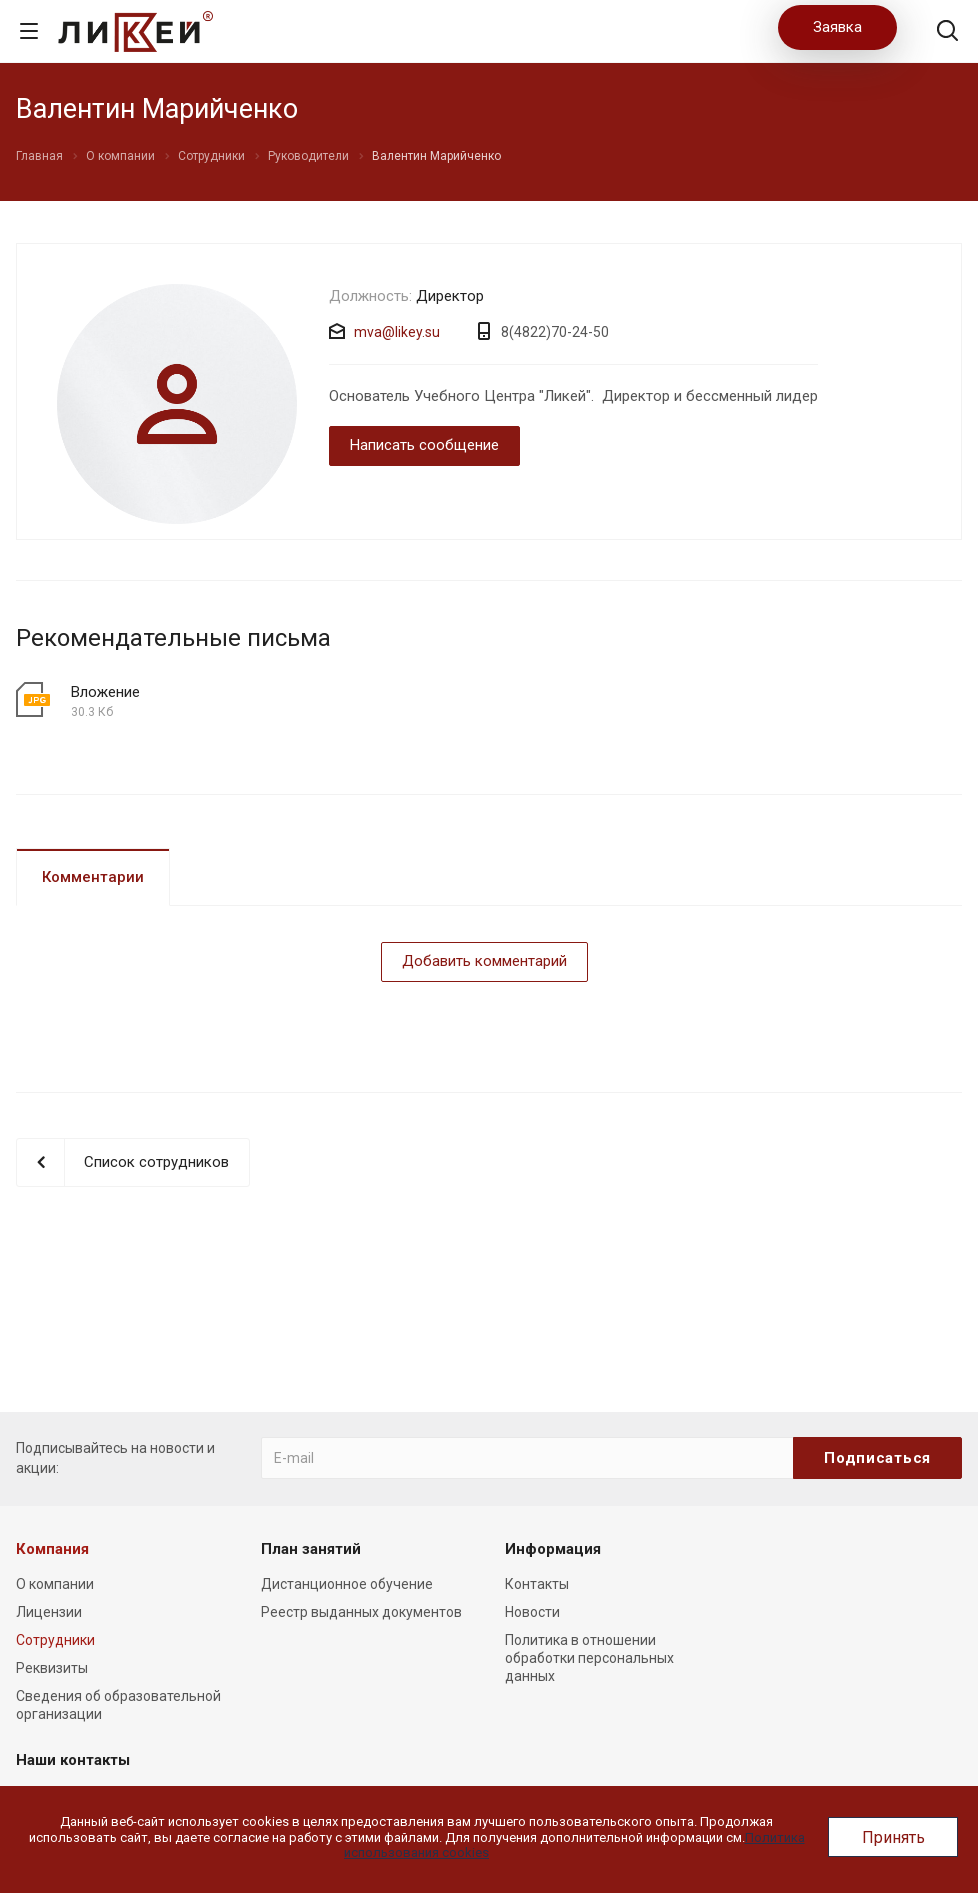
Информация (553, 1549)
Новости (532, 1612)
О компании (55, 1584)
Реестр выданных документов (361, 1612)
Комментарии (93, 877)
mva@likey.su (397, 332)
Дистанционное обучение (347, 1584)
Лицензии (49, 1612)
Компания (52, 1549)
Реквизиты (52, 1668)
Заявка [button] (837, 27)
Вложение (105, 692)
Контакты (537, 1584)
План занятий (311, 1549)
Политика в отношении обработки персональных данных (589, 1658)
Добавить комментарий (484, 961)
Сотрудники (55, 1640)
